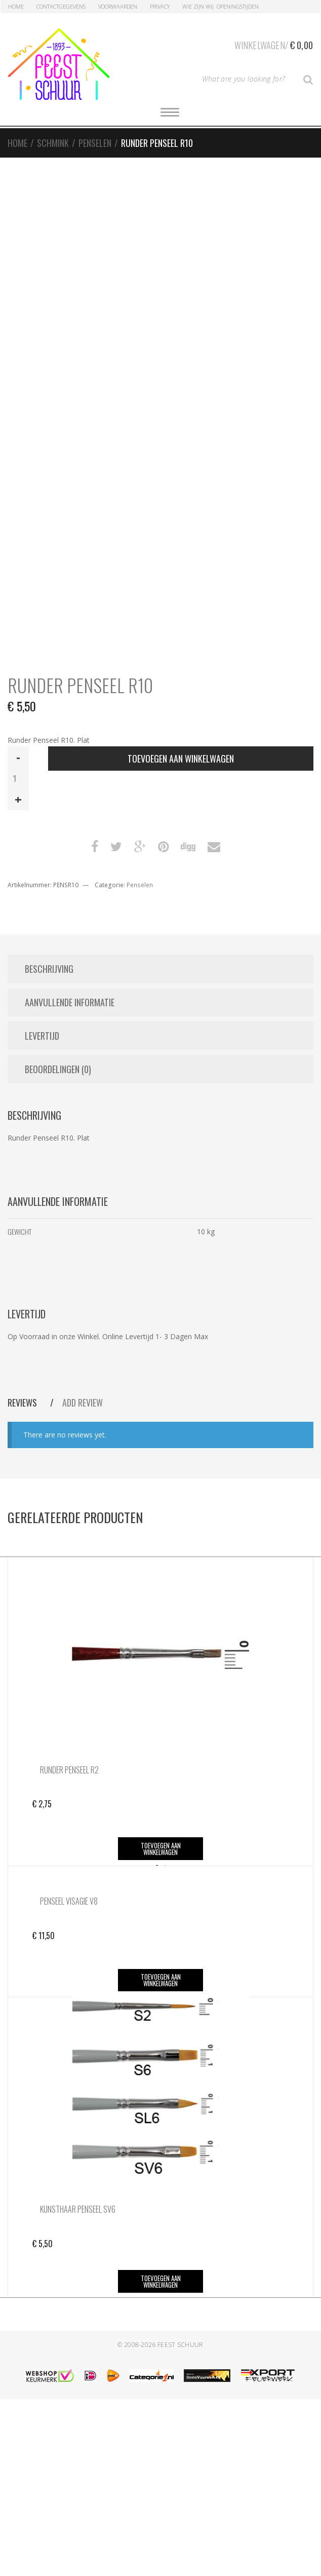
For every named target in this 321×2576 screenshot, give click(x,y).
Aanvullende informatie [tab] (69, 1002)
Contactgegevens (61, 6)
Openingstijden (238, 6)
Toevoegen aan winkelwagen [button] (161, 1848)
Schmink (53, 142)
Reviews (23, 1402)
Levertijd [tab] (42, 1035)
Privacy (160, 6)
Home (16, 6)
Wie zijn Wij (198, 6)
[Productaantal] (18, 778)
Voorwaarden (117, 6)
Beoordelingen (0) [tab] (58, 1069)
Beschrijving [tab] (49, 968)
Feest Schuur (180, 2521)
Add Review (82, 1402)
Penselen (94, 142)
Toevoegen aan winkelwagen (181, 758)
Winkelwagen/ (273, 43)
